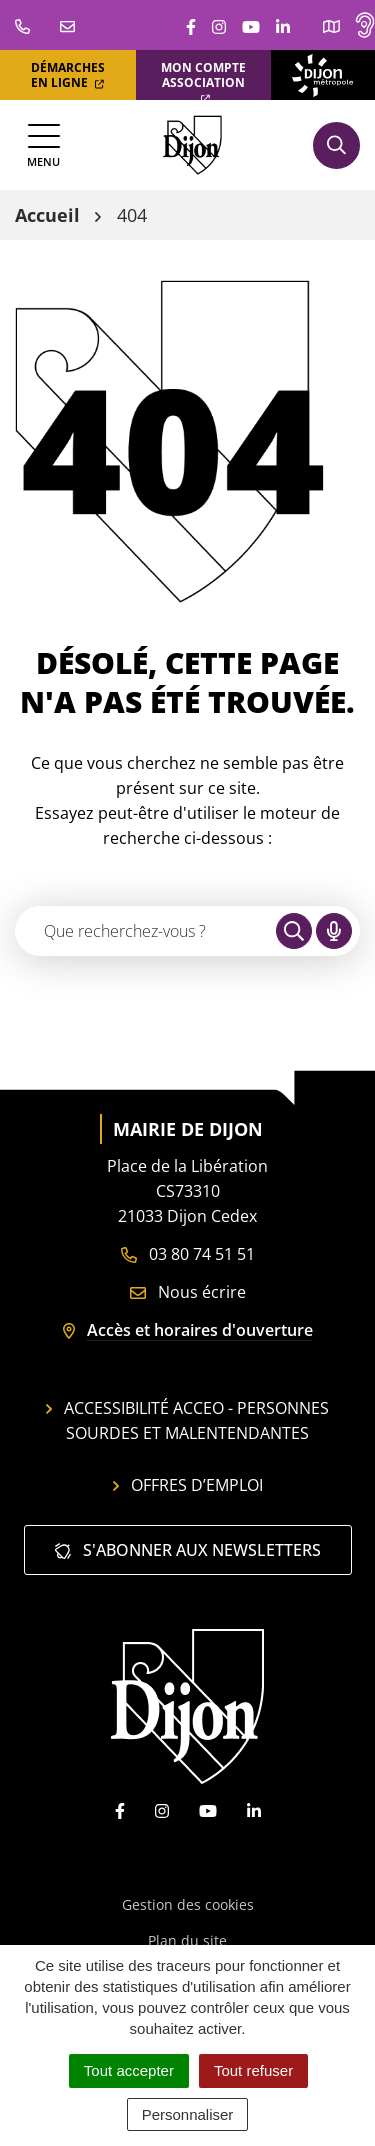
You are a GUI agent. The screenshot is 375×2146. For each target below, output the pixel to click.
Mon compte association (203, 81)
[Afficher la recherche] (336, 145)
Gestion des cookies (188, 1904)
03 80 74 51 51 (188, 1254)
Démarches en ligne (68, 75)
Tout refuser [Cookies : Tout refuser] (253, 2070)
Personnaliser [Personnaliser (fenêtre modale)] (188, 2114)
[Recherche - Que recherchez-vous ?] (146, 931)
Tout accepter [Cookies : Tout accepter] (129, 2070)
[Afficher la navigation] (43, 145)
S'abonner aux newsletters (188, 1550)
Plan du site (187, 1940)
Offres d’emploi (188, 1485)
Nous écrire (188, 1292)
